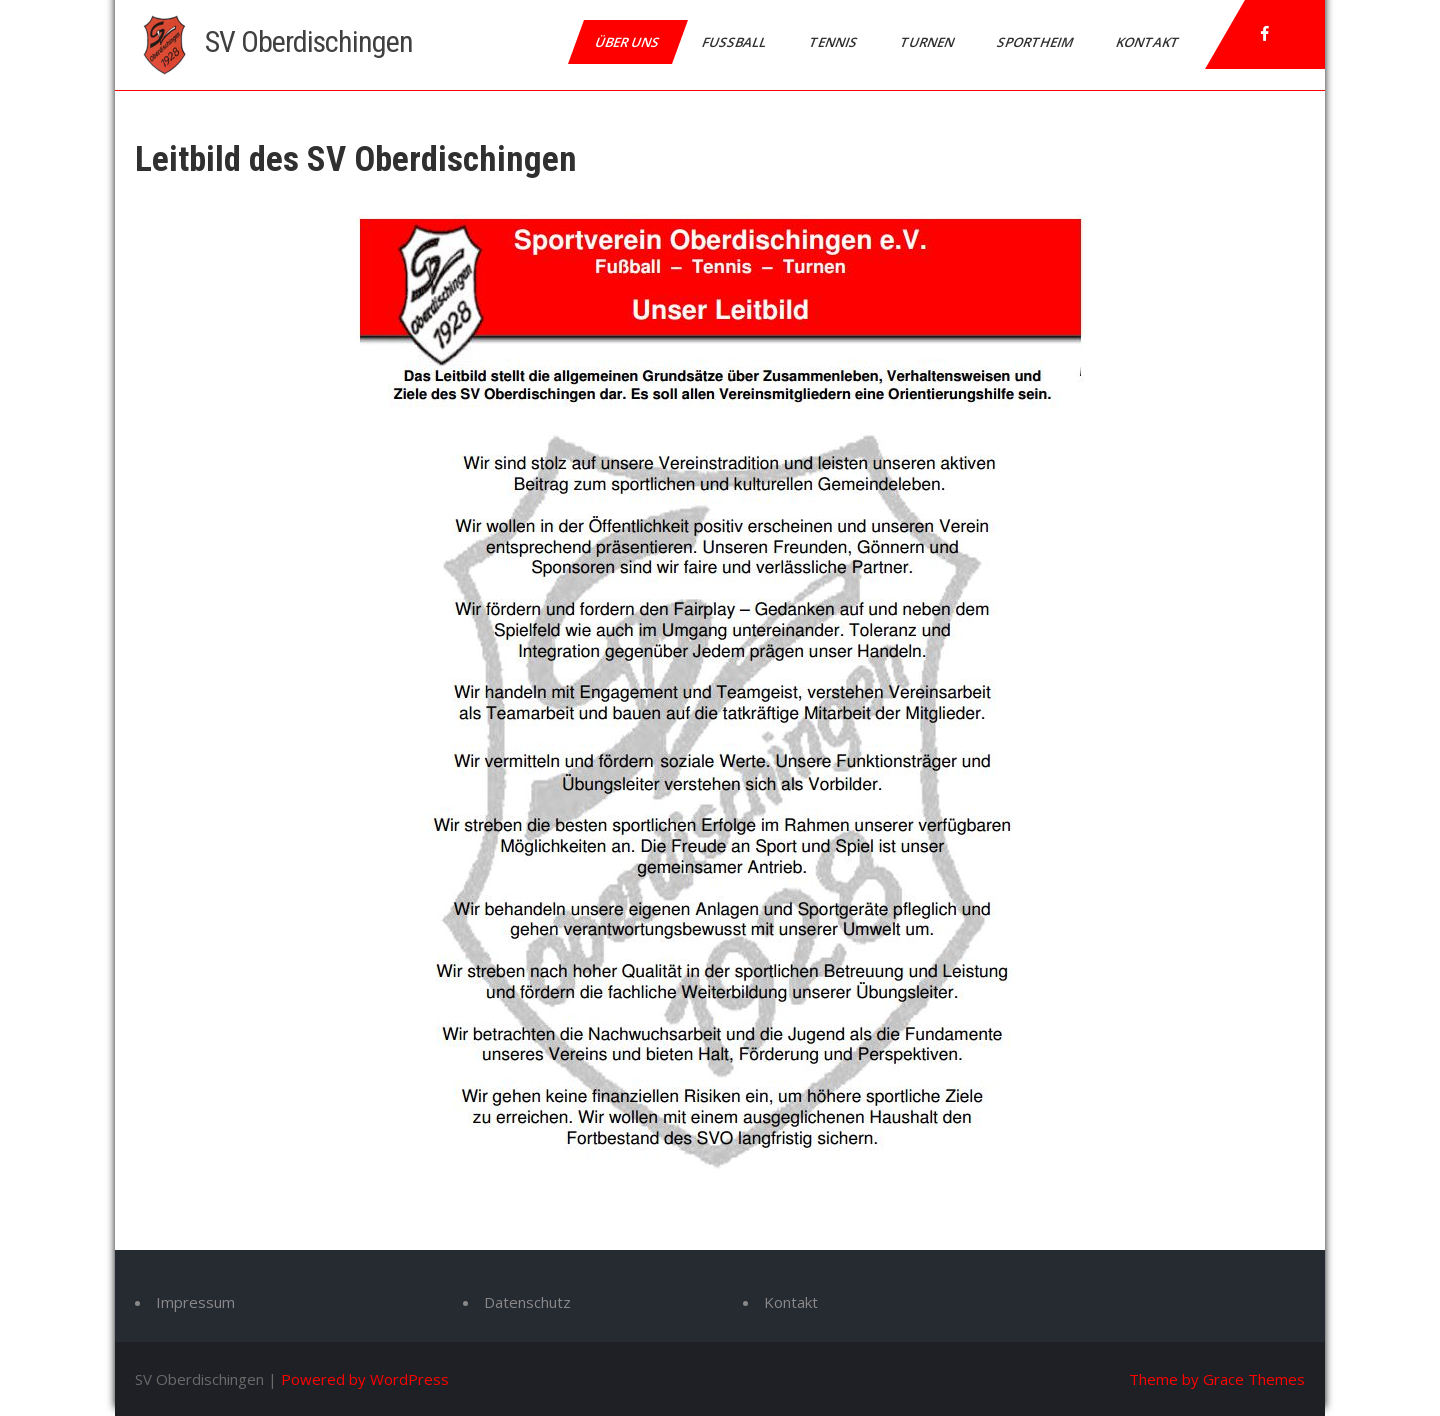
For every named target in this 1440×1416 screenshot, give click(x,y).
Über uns (628, 42)
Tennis (834, 42)
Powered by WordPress (365, 1379)
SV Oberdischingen (309, 41)
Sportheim (1036, 42)
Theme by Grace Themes (1217, 1379)
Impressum (195, 1302)
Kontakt (1149, 42)
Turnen (928, 42)
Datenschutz (527, 1302)
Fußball (735, 42)
